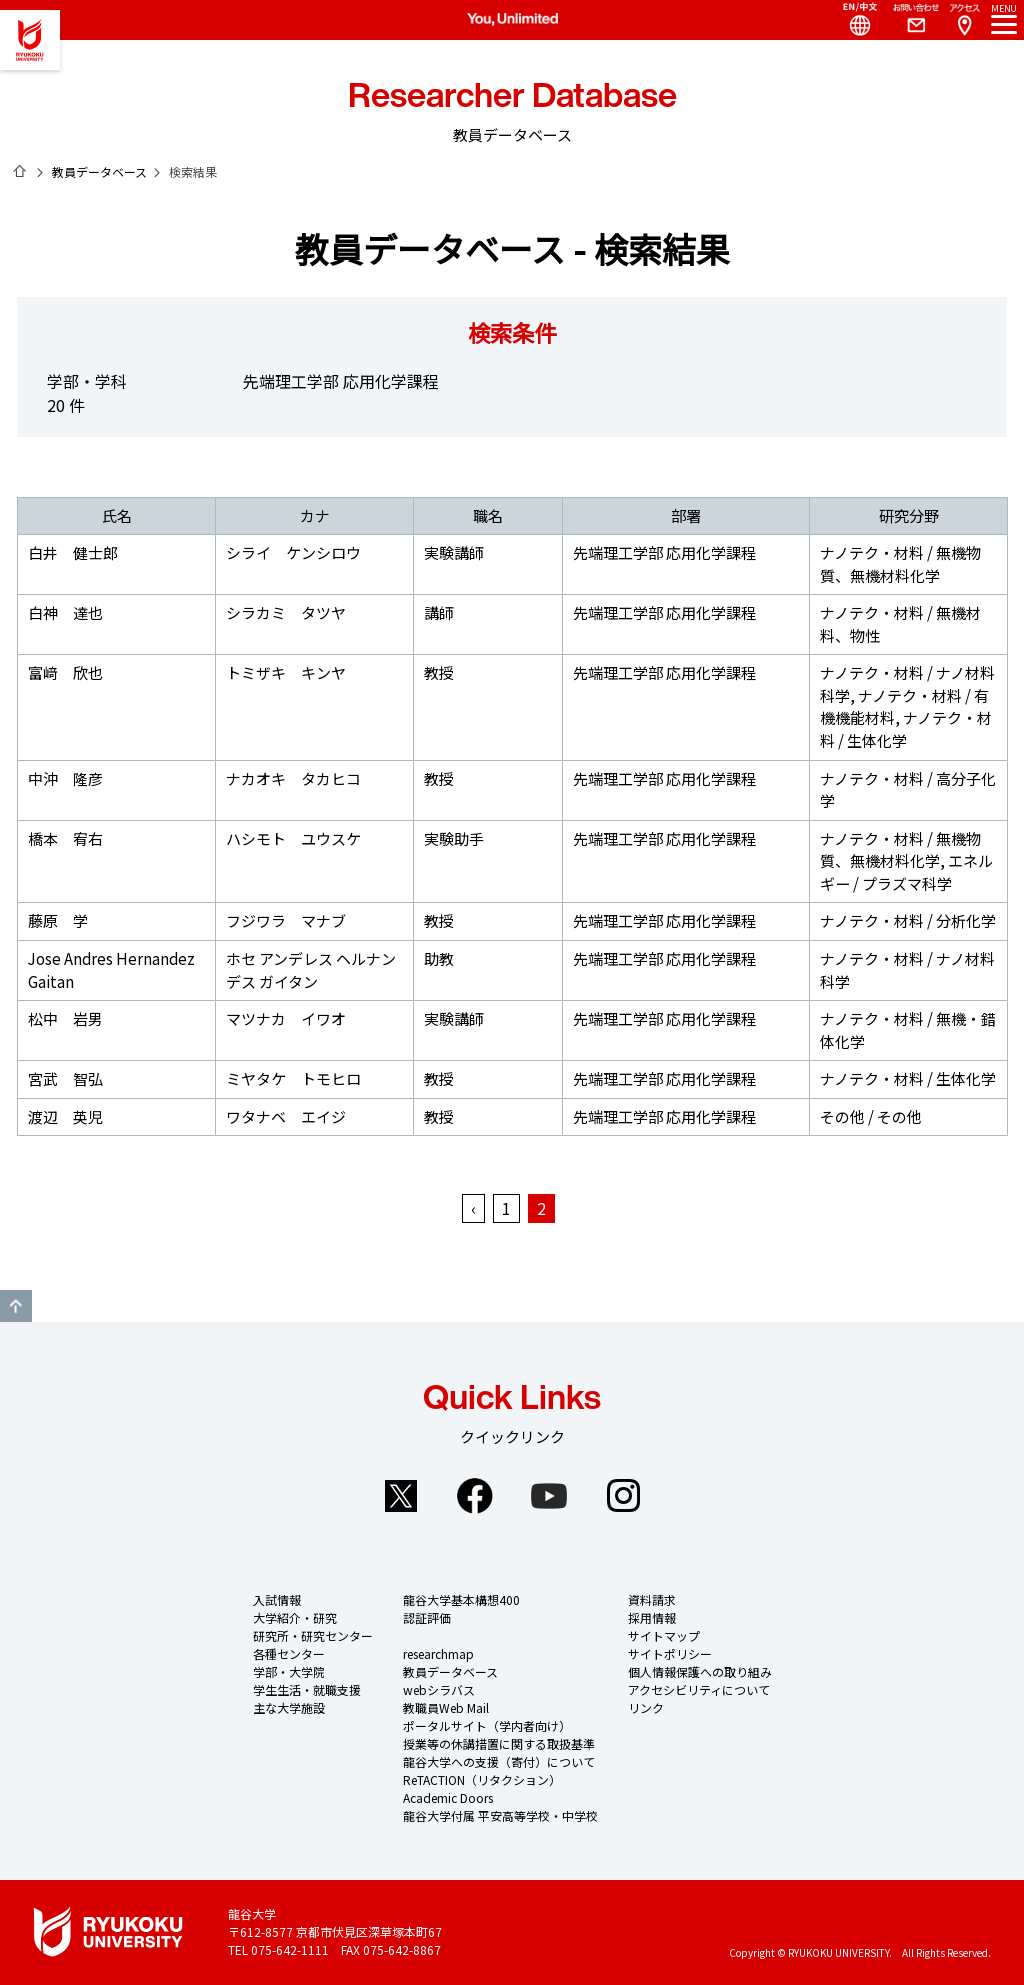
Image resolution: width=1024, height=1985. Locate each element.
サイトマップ (664, 1635)
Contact (908, 20)
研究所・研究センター (313, 1635)
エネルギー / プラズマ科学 (906, 872)
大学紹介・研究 (295, 1617)
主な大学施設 (289, 1707)
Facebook (475, 1496)
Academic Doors (448, 1797)
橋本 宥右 (65, 838)
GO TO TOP (16, 1306)
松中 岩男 (65, 1018)
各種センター (289, 1653)
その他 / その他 (871, 1116)
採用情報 (652, 1617)
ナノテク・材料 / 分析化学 (908, 920)
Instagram (623, 1496)
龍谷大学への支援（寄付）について (499, 1761)
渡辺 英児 (65, 1116)
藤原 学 (58, 920)
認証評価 (427, 1617)
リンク (646, 1707)
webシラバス (439, 1689)
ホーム (20, 171)
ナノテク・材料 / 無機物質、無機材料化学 (900, 564)
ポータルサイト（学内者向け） (487, 1725)
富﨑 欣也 (65, 672)
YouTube (549, 1496)
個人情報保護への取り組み (700, 1671)
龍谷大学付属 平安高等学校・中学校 (500, 1815)
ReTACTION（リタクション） (482, 1779)
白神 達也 (65, 612)
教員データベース (99, 171)
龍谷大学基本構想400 (461, 1599)
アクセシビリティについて (699, 1689)
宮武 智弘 (65, 1078)
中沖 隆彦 (65, 778)
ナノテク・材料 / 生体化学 (906, 729)
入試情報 (277, 1599)
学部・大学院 (289, 1671)
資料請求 (652, 1599)
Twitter (401, 1496)
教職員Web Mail (446, 1707)
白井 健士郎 (73, 552)
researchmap (438, 1653)
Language (852, 20)
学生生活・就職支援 (307, 1689)
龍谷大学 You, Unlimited (30, 40)
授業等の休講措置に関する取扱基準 (499, 1743)
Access (964, 20)
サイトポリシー (670, 1653)
